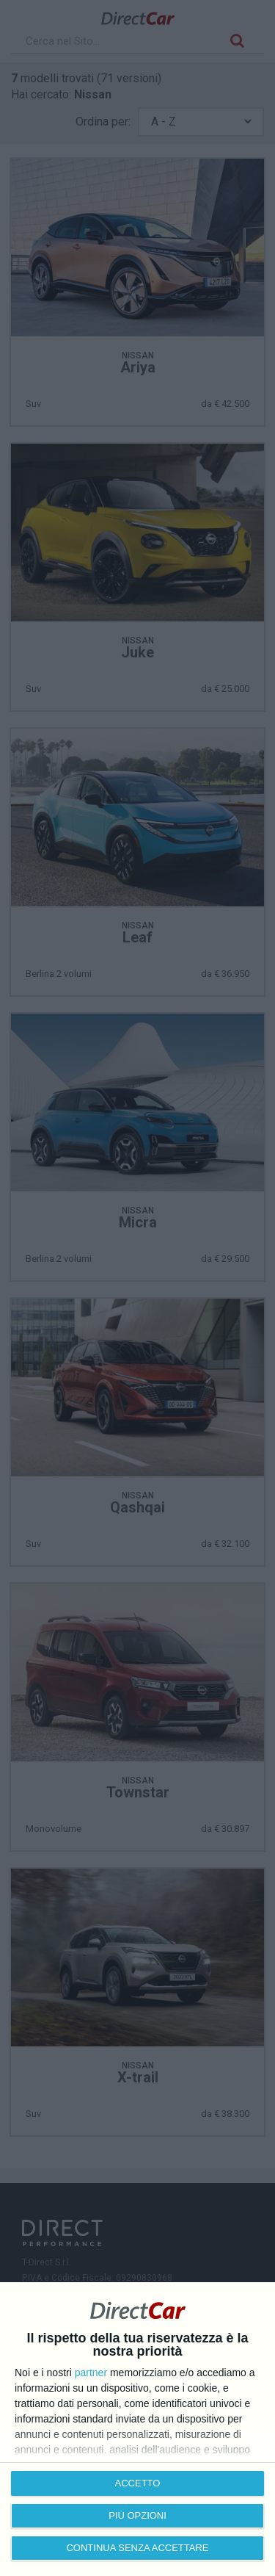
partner (91, 2372)
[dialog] (137, 2429)
